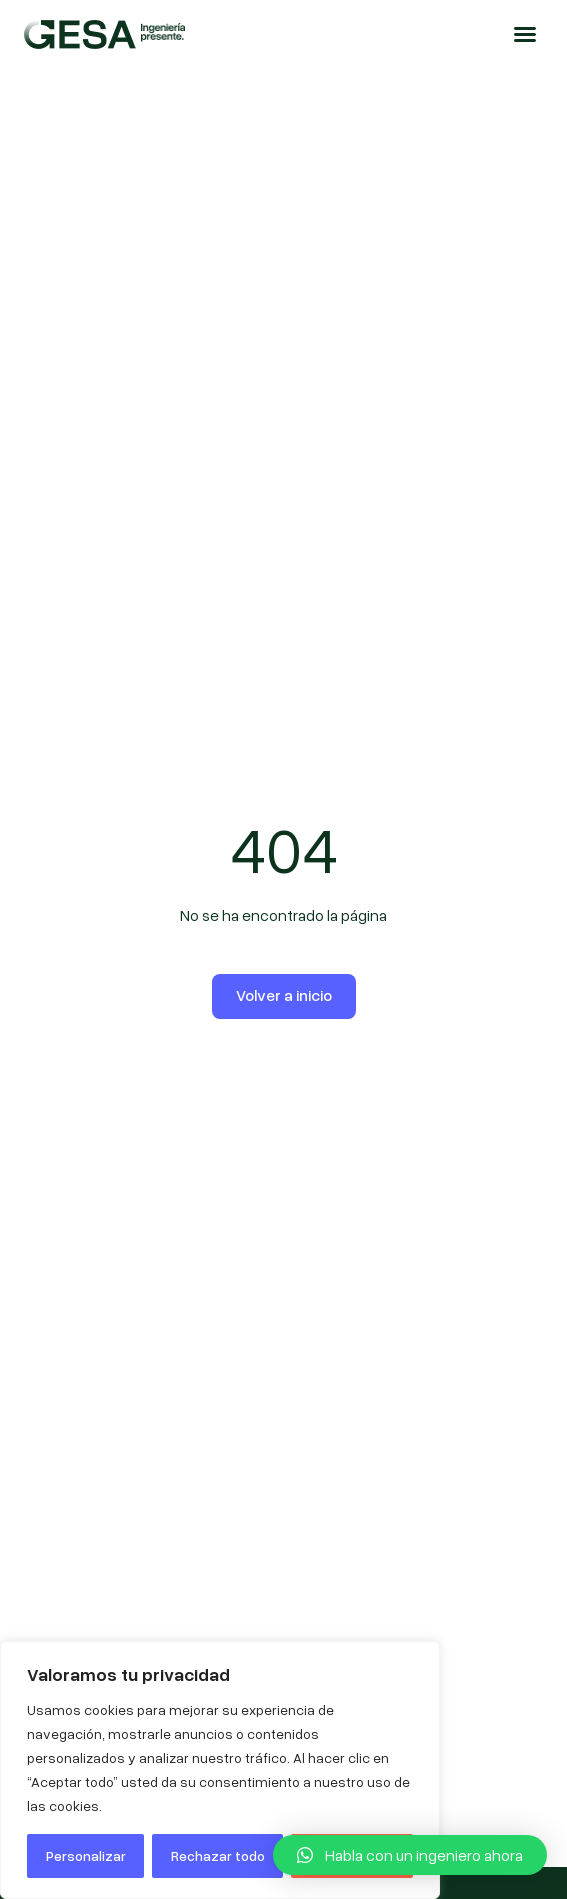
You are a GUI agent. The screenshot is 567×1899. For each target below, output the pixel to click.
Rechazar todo (218, 1855)
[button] (525, 34)
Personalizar (86, 1855)
